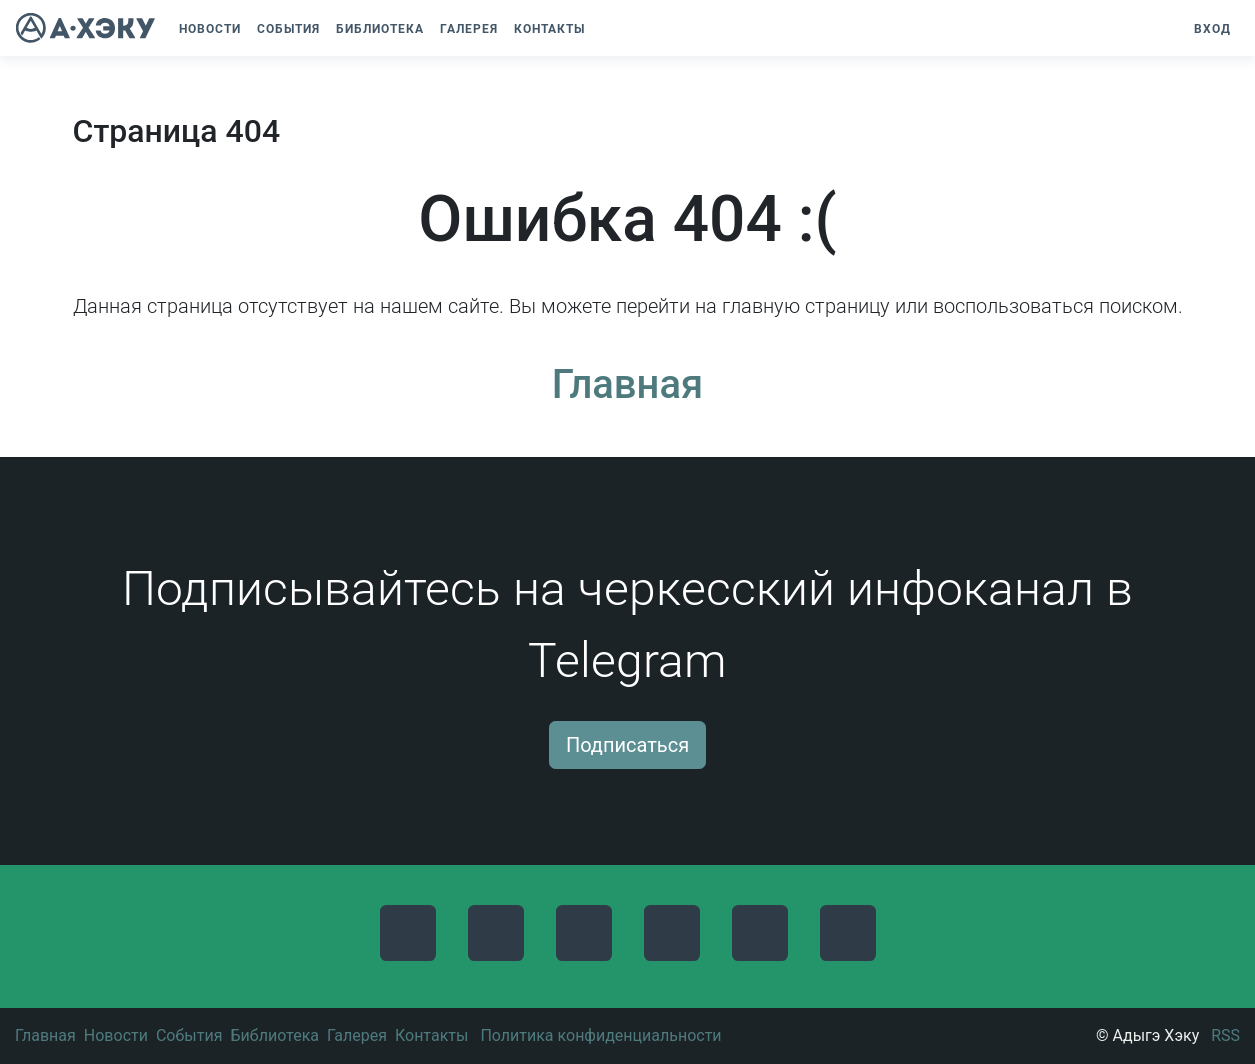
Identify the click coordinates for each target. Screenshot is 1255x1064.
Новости (116, 1035)
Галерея (357, 1035)
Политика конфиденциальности (600, 1035)
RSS (1225, 1035)
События (189, 1035)
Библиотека (274, 1035)
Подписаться (627, 745)
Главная (627, 384)
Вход (1212, 29)
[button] (603, 29)
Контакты (431, 1035)
